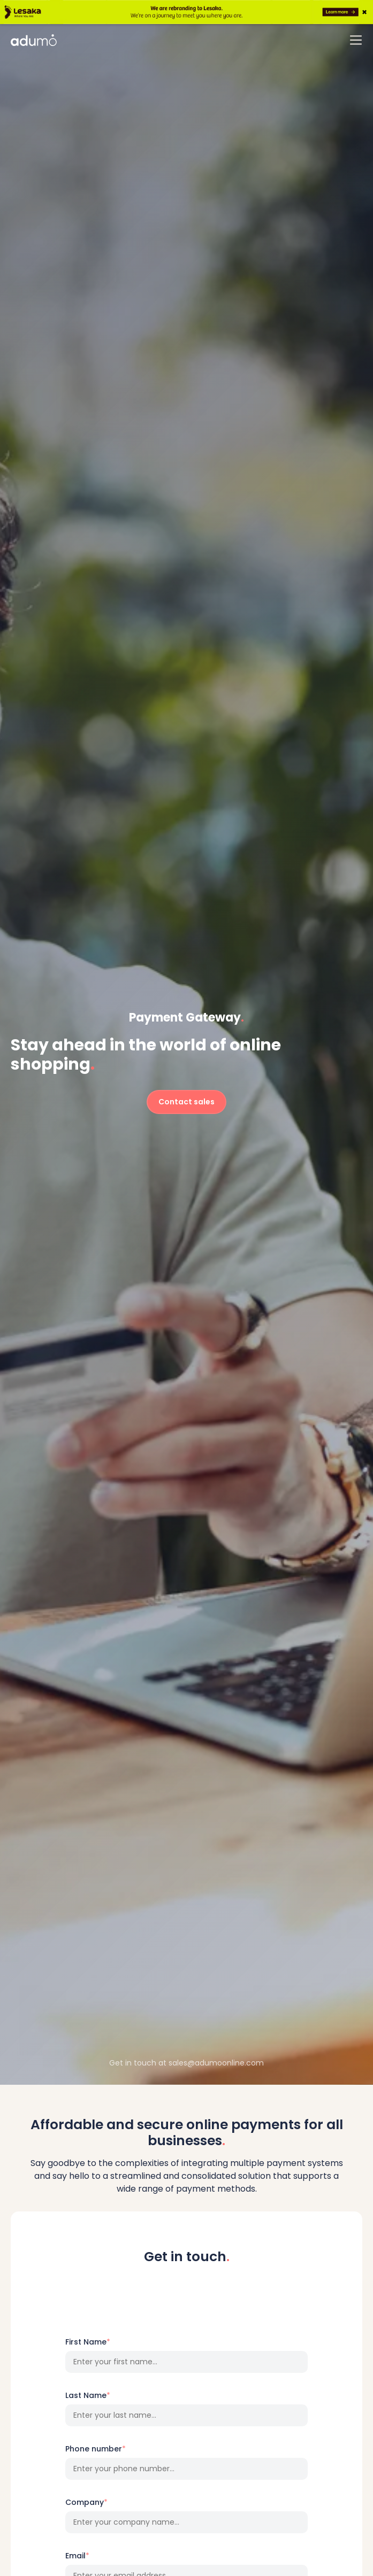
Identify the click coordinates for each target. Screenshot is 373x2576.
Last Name (87, 2395)
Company (86, 2502)
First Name (87, 2342)
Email (77, 2555)
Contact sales (186, 1101)
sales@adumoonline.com (216, 2062)
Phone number (95, 2448)
